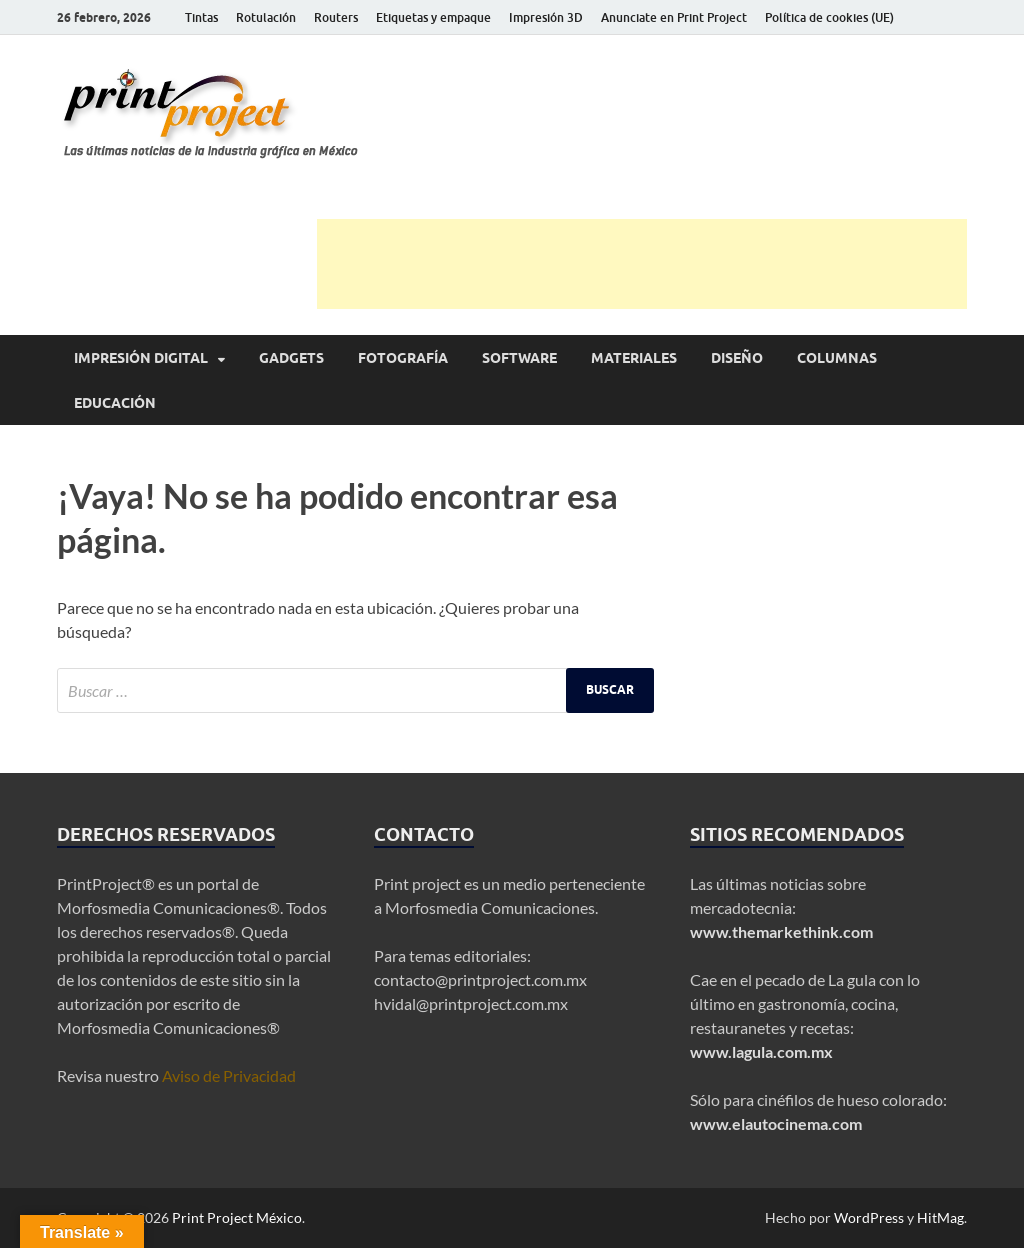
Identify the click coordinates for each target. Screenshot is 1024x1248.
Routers (336, 17)
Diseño (737, 358)
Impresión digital (141, 358)
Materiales (634, 358)
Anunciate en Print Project (674, 17)
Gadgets (291, 358)
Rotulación (266, 17)
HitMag (940, 1217)
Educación (115, 403)
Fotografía (403, 358)
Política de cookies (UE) (829, 17)
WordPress (869, 1217)
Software (519, 358)
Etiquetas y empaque (433, 17)
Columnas (837, 358)
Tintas (201, 17)
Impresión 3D (546, 17)
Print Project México (237, 1217)
